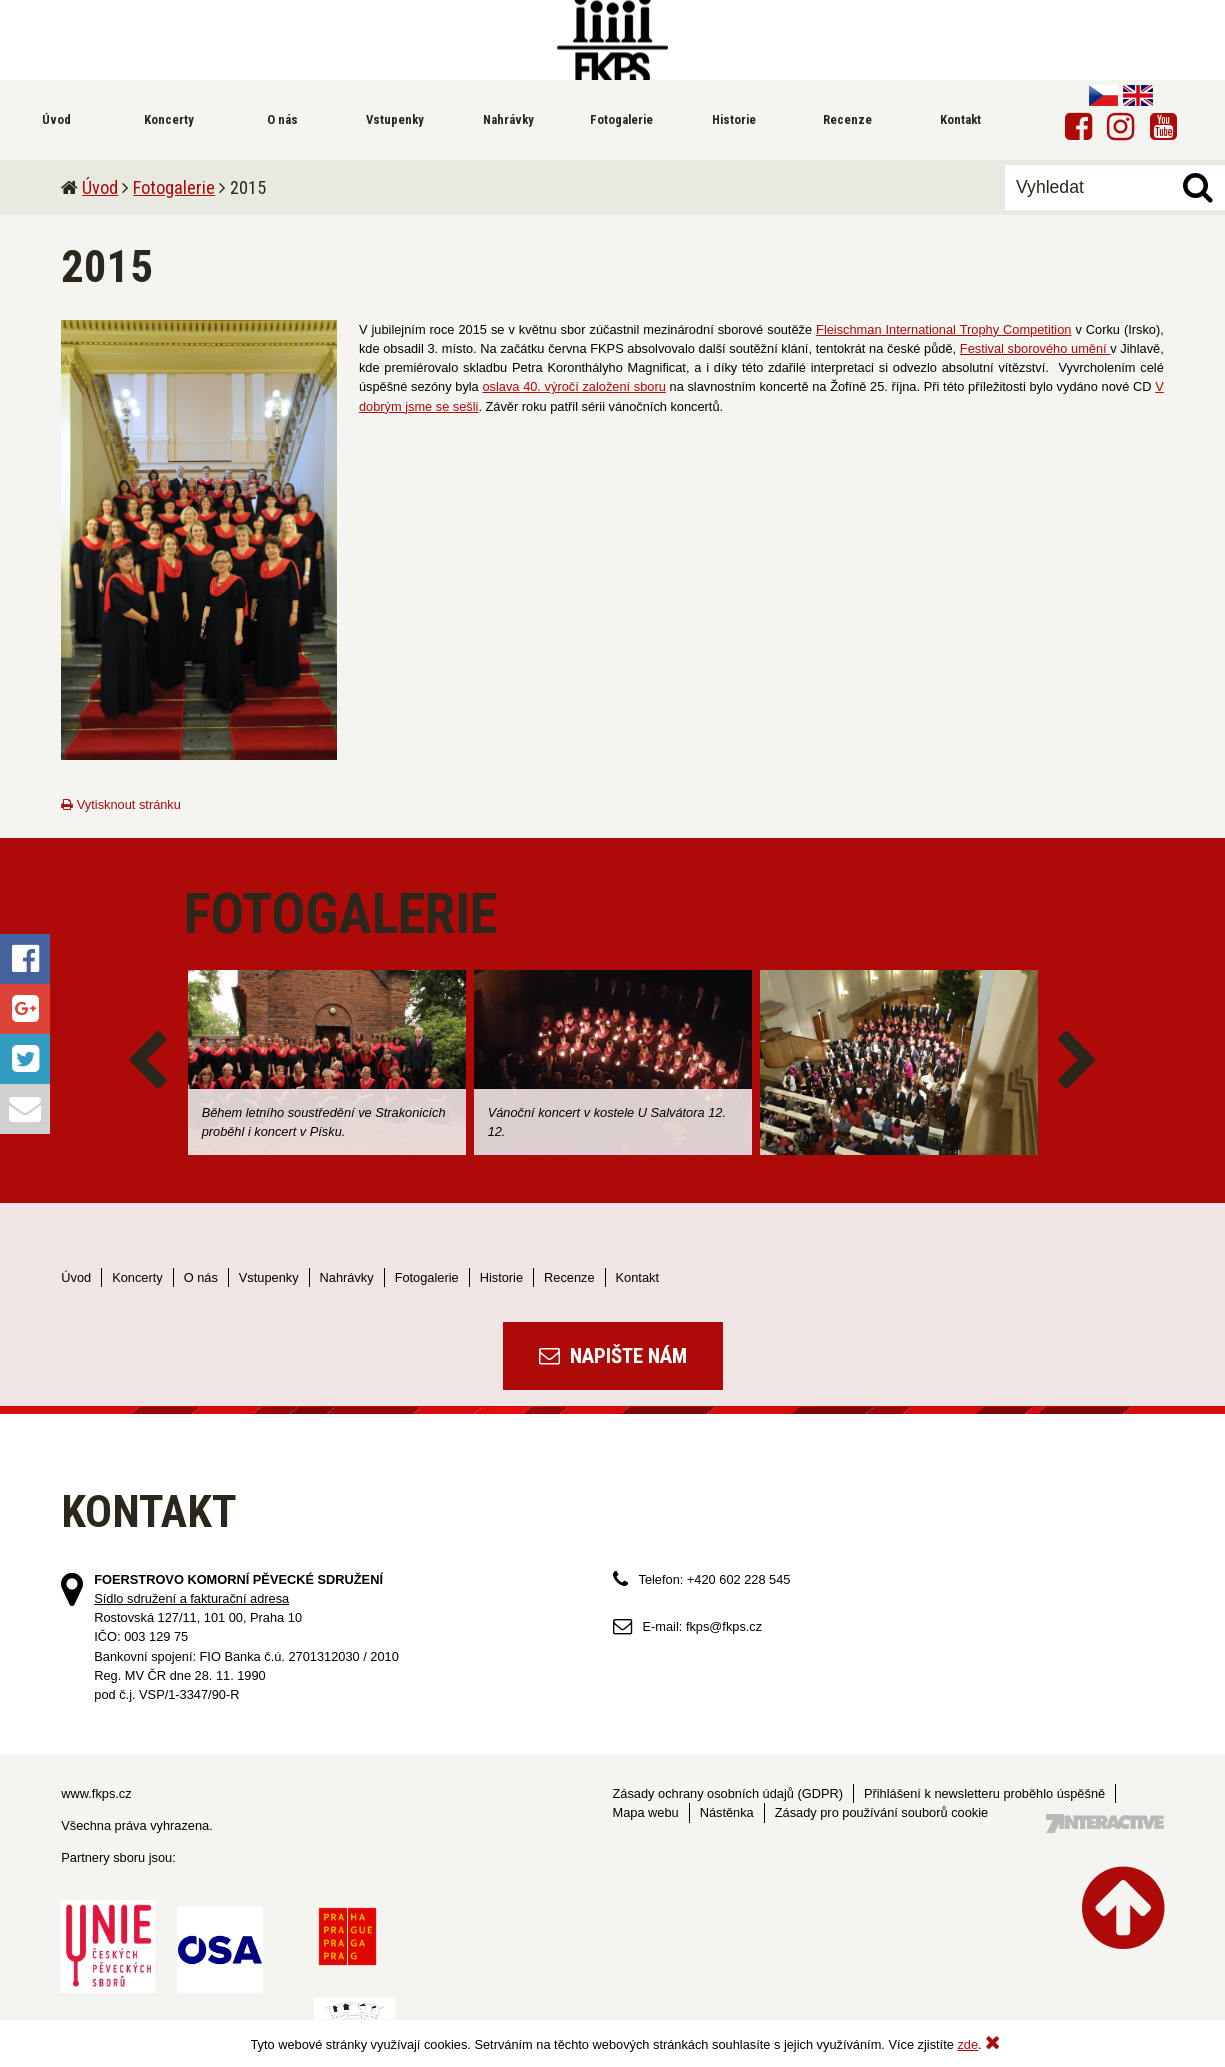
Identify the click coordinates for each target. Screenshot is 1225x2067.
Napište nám (613, 1356)
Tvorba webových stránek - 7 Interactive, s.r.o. (1105, 1823)
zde (967, 2044)
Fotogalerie (174, 187)
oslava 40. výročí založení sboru (573, 386)
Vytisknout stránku (121, 804)
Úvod (100, 187)
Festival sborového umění (1035, 348)
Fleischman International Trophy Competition (943, 329)
